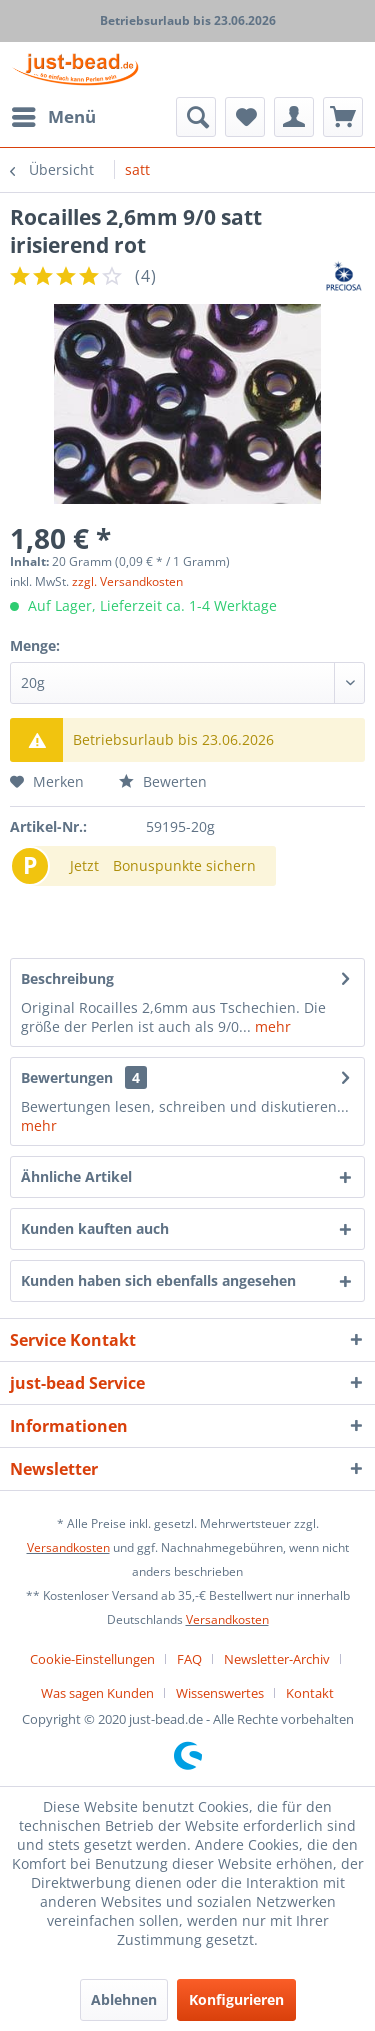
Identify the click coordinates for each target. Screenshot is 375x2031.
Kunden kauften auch (95, 1228)
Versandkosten (68, 1547)
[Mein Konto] (294, 117)
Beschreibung (67, 978)
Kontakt (310, 1693)
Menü (54, 114)
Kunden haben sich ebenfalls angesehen (158, 1280)
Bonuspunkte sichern (184, 865)
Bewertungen (67, 1077)
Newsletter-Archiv (277, 1659)
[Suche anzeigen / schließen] (196, 117)
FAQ (189, 1659)
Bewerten (163, 781)
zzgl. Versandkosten (127, 581)
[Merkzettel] (245, 117)
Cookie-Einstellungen (92, 1659)
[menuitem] (53, 117)
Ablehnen (124, 1999)
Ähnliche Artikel (76, 1176)
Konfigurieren (236, 1999)
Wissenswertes (220, 1693)
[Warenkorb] (343, 117)
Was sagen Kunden (97, 1693)
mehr (271, 1026)
